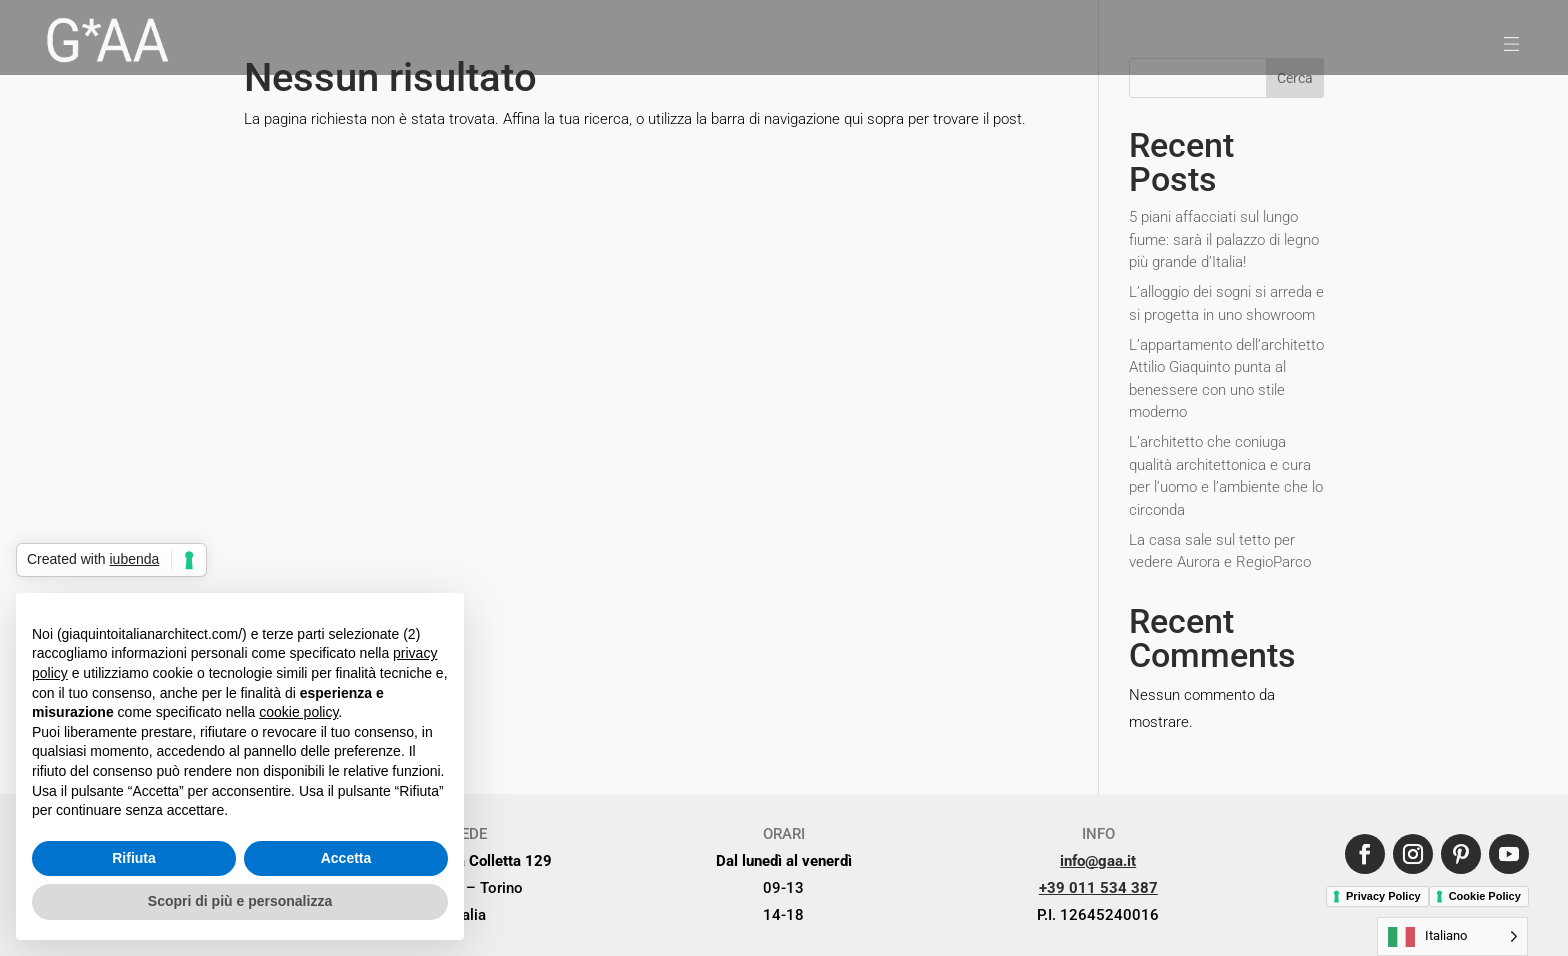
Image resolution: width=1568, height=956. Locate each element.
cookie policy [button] (298, 712)
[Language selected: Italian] (1452, 936)
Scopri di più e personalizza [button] (240, 901)
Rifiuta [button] (134, 858)
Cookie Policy (1485, 896)
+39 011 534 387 (1098, 888)
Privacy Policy (1383, 896)
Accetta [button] (346, 858)
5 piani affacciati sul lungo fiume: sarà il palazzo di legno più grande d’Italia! (1224, 239)
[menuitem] (106, 44)
